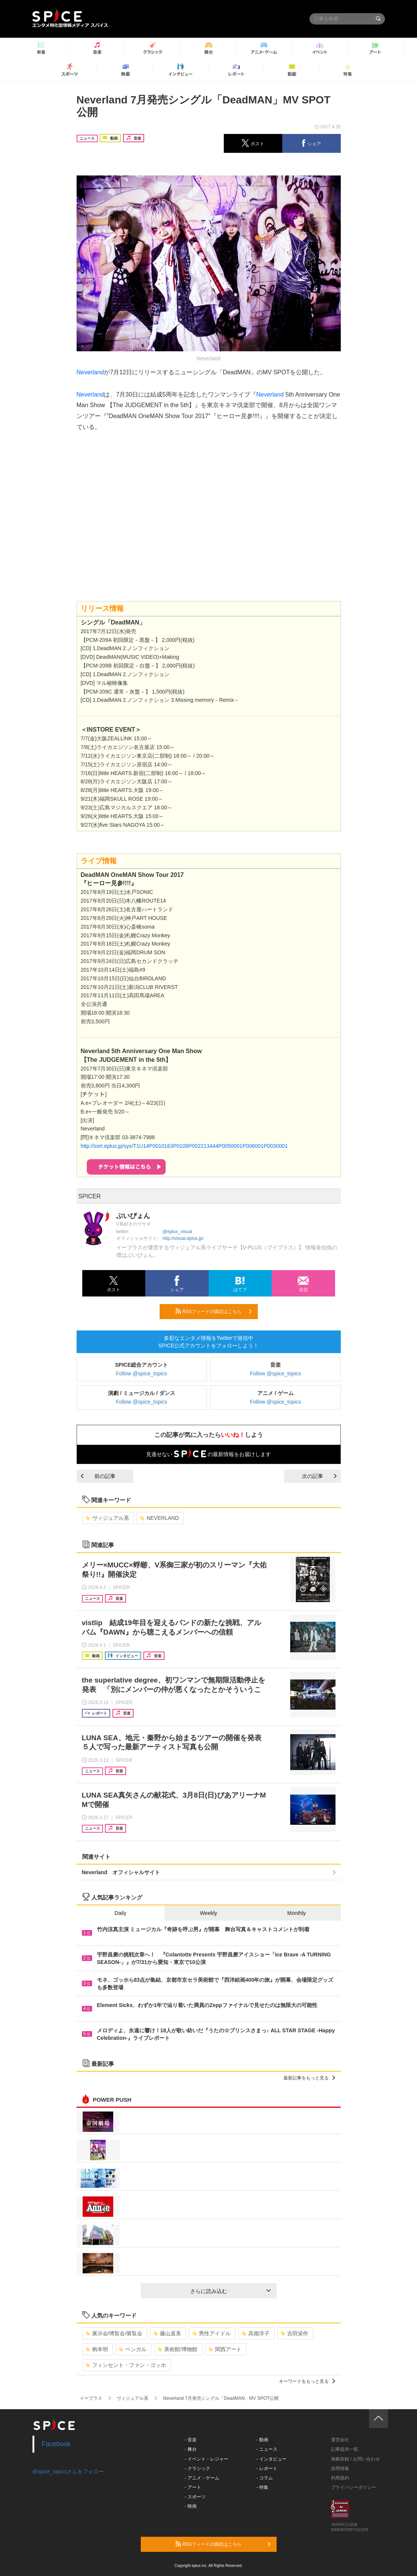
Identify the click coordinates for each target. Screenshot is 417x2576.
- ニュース (266, 2449)
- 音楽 (190, 2439)
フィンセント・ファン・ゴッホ (126, 2365)
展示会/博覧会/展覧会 (114, 2333)
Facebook (56, 2444)
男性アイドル (211, 2333)
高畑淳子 (255, 2333)
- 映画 (190, 2506)
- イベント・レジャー (206, 2459)
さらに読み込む (230, 2291)
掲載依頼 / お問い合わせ (355, 2459)
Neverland (90, 372)
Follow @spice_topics (141, 1373)
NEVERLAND (159, 1518)
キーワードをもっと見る (307, 2381)
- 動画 (262, 2439)
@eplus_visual (177, 1231)
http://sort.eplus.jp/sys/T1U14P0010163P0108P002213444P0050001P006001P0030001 (184, 1146)
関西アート (225, 2349)
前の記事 (98, 1476)
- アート (193, 2487)
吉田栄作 (294, 2333)
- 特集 (262, 2487)
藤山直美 (167, 2333)
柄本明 (97, 2349)
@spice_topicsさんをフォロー (68, 2471)
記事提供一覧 (344, 2449)
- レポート (266, 2468)
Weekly (208, 1913)
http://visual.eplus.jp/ (183, 1238)
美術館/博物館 (177, 2349)
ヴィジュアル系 (107, 1518)
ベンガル (132, 2349)
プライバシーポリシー (353, 2487)
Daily (120, 1913)
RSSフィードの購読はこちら (213, 1311)
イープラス (91, 2398)
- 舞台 (190, 2449)
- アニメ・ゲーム (202, 2478)
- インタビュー (271, 2459)
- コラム (264, 2478)
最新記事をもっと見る (309, 2078)
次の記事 (319, 1476)
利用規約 (340, 2478)
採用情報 (340, 2468)
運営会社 (340, 2439)
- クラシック (197, 2468)
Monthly (296, 1913)
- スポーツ (195, 2496)
